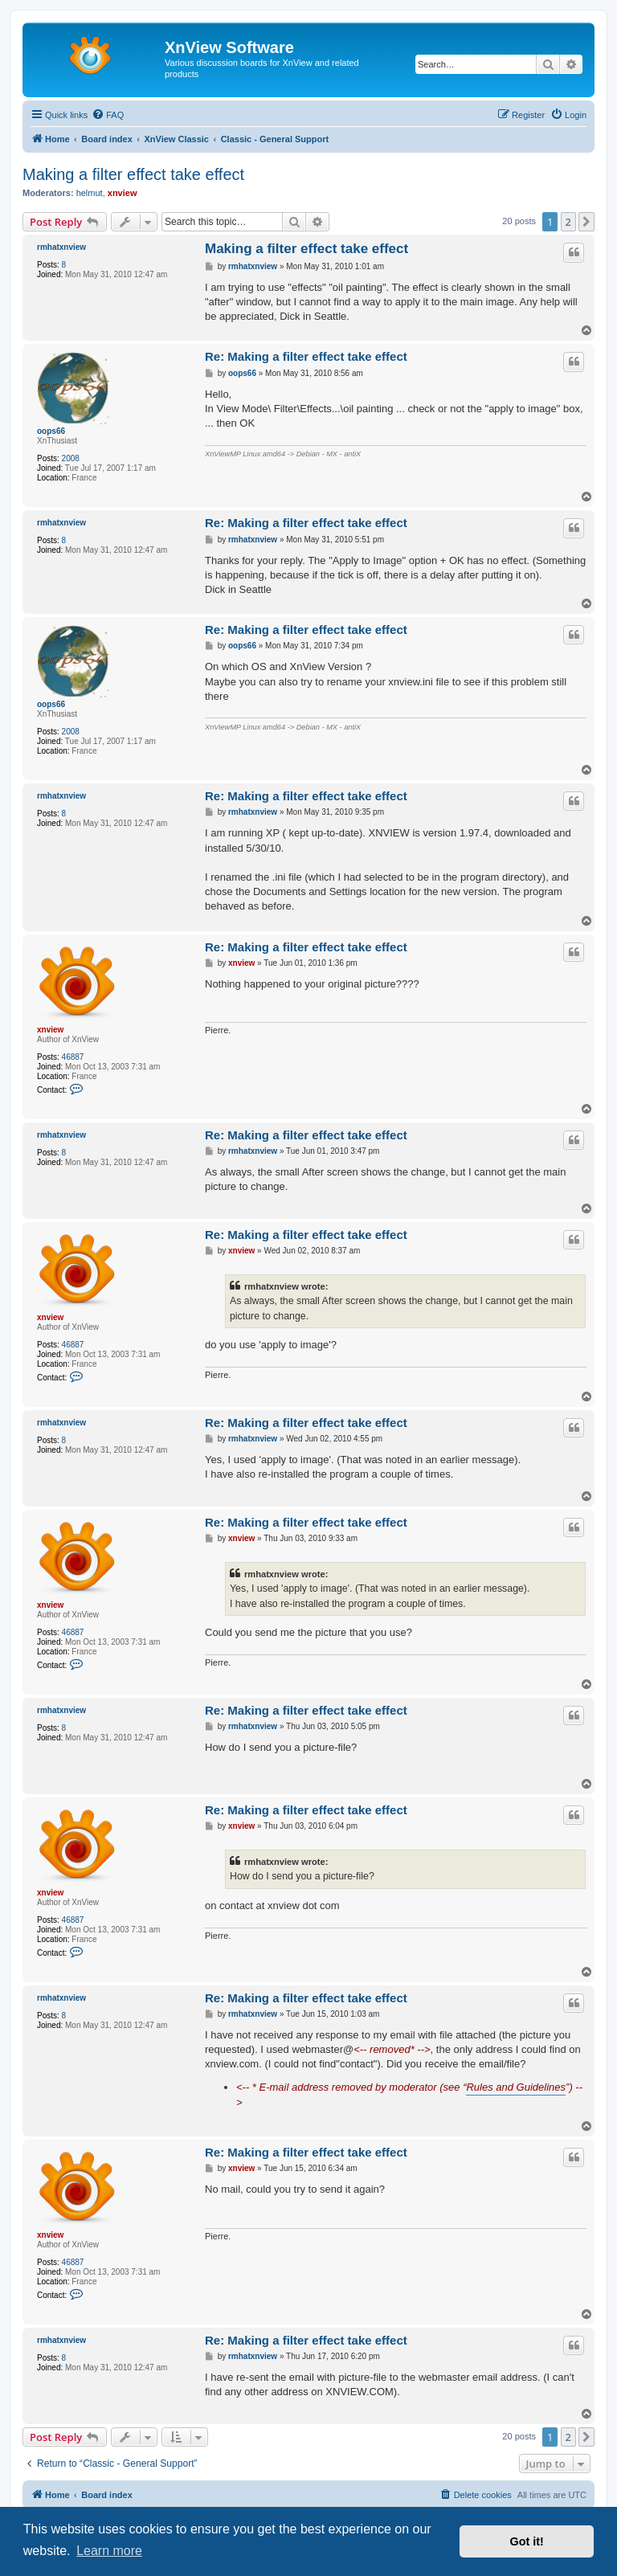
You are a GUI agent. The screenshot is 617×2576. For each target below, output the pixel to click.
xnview (122, 193)
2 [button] (568, 222)
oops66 (51, 431)
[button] (586, 221)
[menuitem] (108, 115)
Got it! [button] (527, 2541)
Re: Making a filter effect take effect (306, 356)
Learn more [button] (109, 2551)
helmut (89, 193)
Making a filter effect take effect (133, 174)
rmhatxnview (61, 247)
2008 (71, 458)
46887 (73, 1057)
